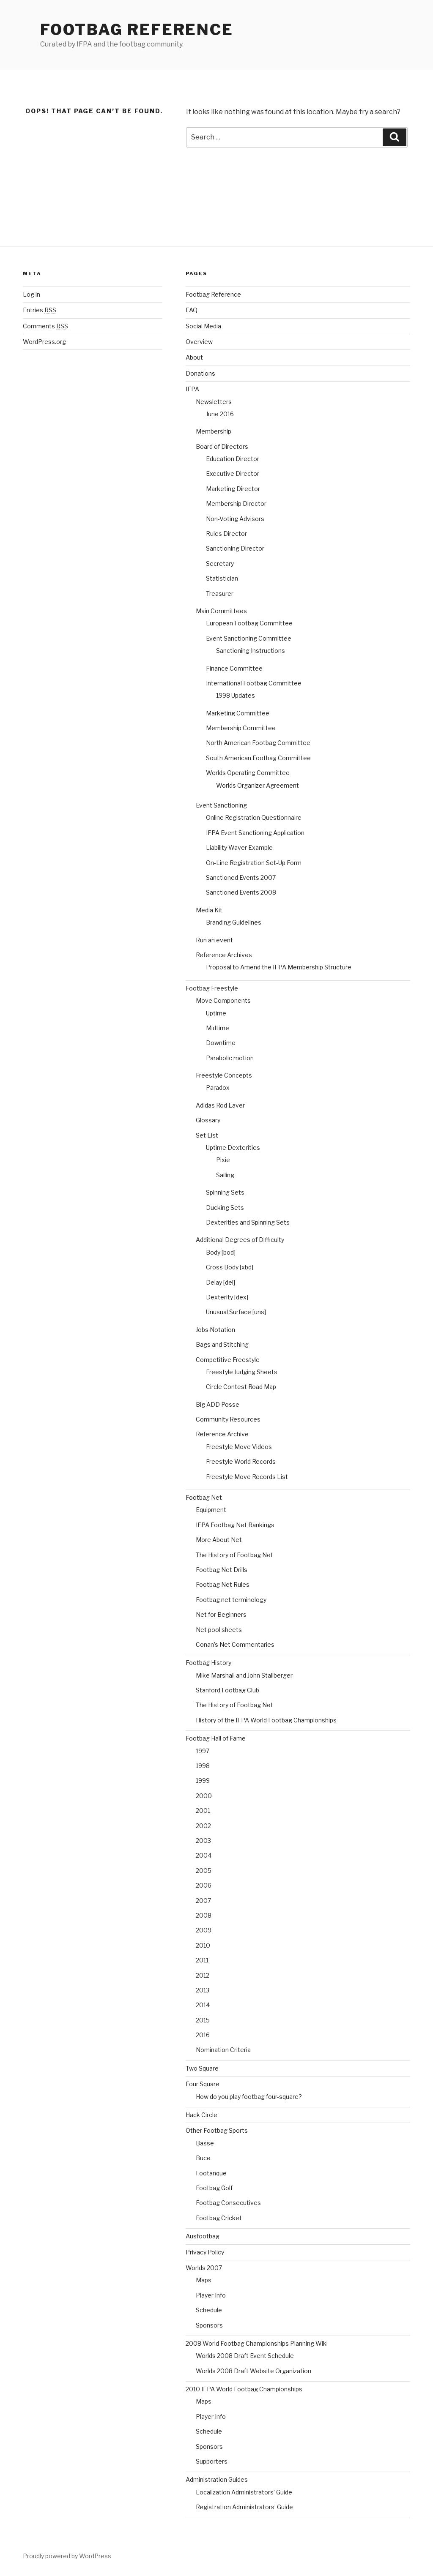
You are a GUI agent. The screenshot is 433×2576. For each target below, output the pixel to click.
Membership (213, 431)
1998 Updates (235, 695)
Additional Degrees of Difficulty (240, 1239)
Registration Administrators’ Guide (244, 2507)
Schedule (209, 2310)
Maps (203, 2280)
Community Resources (228, 1419)
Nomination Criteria (223, 2049)
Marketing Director (233, 488)
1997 (202, 1751)
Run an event (214, 940)
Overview (199, 341)
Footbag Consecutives (228, 2202)
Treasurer (219, 593)
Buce (203, 2157)
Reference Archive (222, 1434)
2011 (202, 1960)
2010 (203, 1945)
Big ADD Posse (217, 1404)
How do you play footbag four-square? (249, 2096)
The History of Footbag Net (234, 1554)
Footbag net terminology (231, 1599)
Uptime (216, 1013)
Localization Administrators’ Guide (244, 2492)
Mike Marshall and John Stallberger (244, 1675)
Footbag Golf (214, 2187)
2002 (203, 1825)
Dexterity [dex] (227, 1297)
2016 (203, 2034)
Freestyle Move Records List (247, 1476)
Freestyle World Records (241, 1461)
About (194, 357)
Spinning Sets (225, 1192)
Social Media (203, 326)
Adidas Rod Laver (220, 1105)
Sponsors (209, 2325)
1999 (203, 1780)
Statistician (222, 578)
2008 (203, 1915)
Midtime (217, 1027)
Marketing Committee (237, 713)
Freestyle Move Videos (239, 1446)
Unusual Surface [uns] (236, 1311)
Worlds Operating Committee (248, 772)
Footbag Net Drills (221, 1569)
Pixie (223, 1159)
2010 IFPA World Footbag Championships (244, 2389)
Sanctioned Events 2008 (241, 892)
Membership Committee (241, 727)
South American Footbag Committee (258, 757)
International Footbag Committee (253, 683)
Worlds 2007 (204, 2267)
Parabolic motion (230, 1058)
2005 (203, 1870)
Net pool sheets (219, 1629)
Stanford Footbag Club (227, 1690)
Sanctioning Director (235, 548)
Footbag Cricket (219, 2217)
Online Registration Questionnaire (253, 817)
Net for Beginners (221, 1614)
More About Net (219, 1539)
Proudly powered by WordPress (67, 2556)
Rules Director (226, 533)
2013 (202, 1990)
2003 (203, 1840)
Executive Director (232, 473)
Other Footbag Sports (217, 2130)
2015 (203, 2020)
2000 (204, 1795)
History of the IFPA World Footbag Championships (266, 1720)
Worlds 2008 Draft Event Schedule (245, 2355)
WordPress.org (44, 341)
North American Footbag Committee (258, 742)
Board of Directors (222, 446)
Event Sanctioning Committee (248, 638)
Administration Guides (217, 2479)
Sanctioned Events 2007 (241, 877)
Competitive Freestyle (228, 1359)
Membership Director (236, 503)
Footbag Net (204, 1497)
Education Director (232, 458)
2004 (203, 1855)
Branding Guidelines (233, 922)
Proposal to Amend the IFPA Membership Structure (278, 967)
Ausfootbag (202, 2236)
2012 (202, 1975)
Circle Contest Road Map (241, 1386)
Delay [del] (220, 1282)
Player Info (211, 2295)
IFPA (192, 389)
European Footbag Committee (249, 623)
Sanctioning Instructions (250, 650)
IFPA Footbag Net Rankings (235, 1524)
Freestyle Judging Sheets (241, 1371)
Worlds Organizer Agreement (257, 785)
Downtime (221, 1042)
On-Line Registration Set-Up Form (253, 862)
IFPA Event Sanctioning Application (255, 832)
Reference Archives (224, 954)
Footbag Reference (136, 29)
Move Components (223, 1000)
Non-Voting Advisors (235, 518)
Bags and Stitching (222, 1344)
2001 (203, 1810)
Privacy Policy (205, 2252)
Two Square (202, 2068)
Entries (39, 310)
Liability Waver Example (239, 847)
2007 (203, 1900)
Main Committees (221, 610)
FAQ (191, 310)
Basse (205, 2143)
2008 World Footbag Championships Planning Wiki (257, 2343)
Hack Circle (201, 2114)
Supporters (211, 2461)
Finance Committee (234, 668)
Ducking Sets (225, 1207)
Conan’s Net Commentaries (235, 1644)
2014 (203, 2004)
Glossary (208, 1120)
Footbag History (208, 1662)
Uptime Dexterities (233, 1147)
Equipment (211, 1509)
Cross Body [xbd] (229, 1267)
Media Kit (209, 910)
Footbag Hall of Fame (216, 1738)
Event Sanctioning (221, 805)
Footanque (211, 2173)
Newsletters (214, 401)
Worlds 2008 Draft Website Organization (253, 2370)
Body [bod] (221, 1252)
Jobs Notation (215, 1329)
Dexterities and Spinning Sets (248, 1222)
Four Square (202, 2084)
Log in (31, 294)
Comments (45, 326)
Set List (207, 1135)
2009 (203, 1930)
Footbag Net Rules (222, 1584)
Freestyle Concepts (224, 1075)
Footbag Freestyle (212, 988)
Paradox (218, 1087)
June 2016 (220, 414)
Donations (200, 373)
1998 (203, 1765)
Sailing (225, 1175)
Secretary (220, 563)
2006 (203, 1885)
